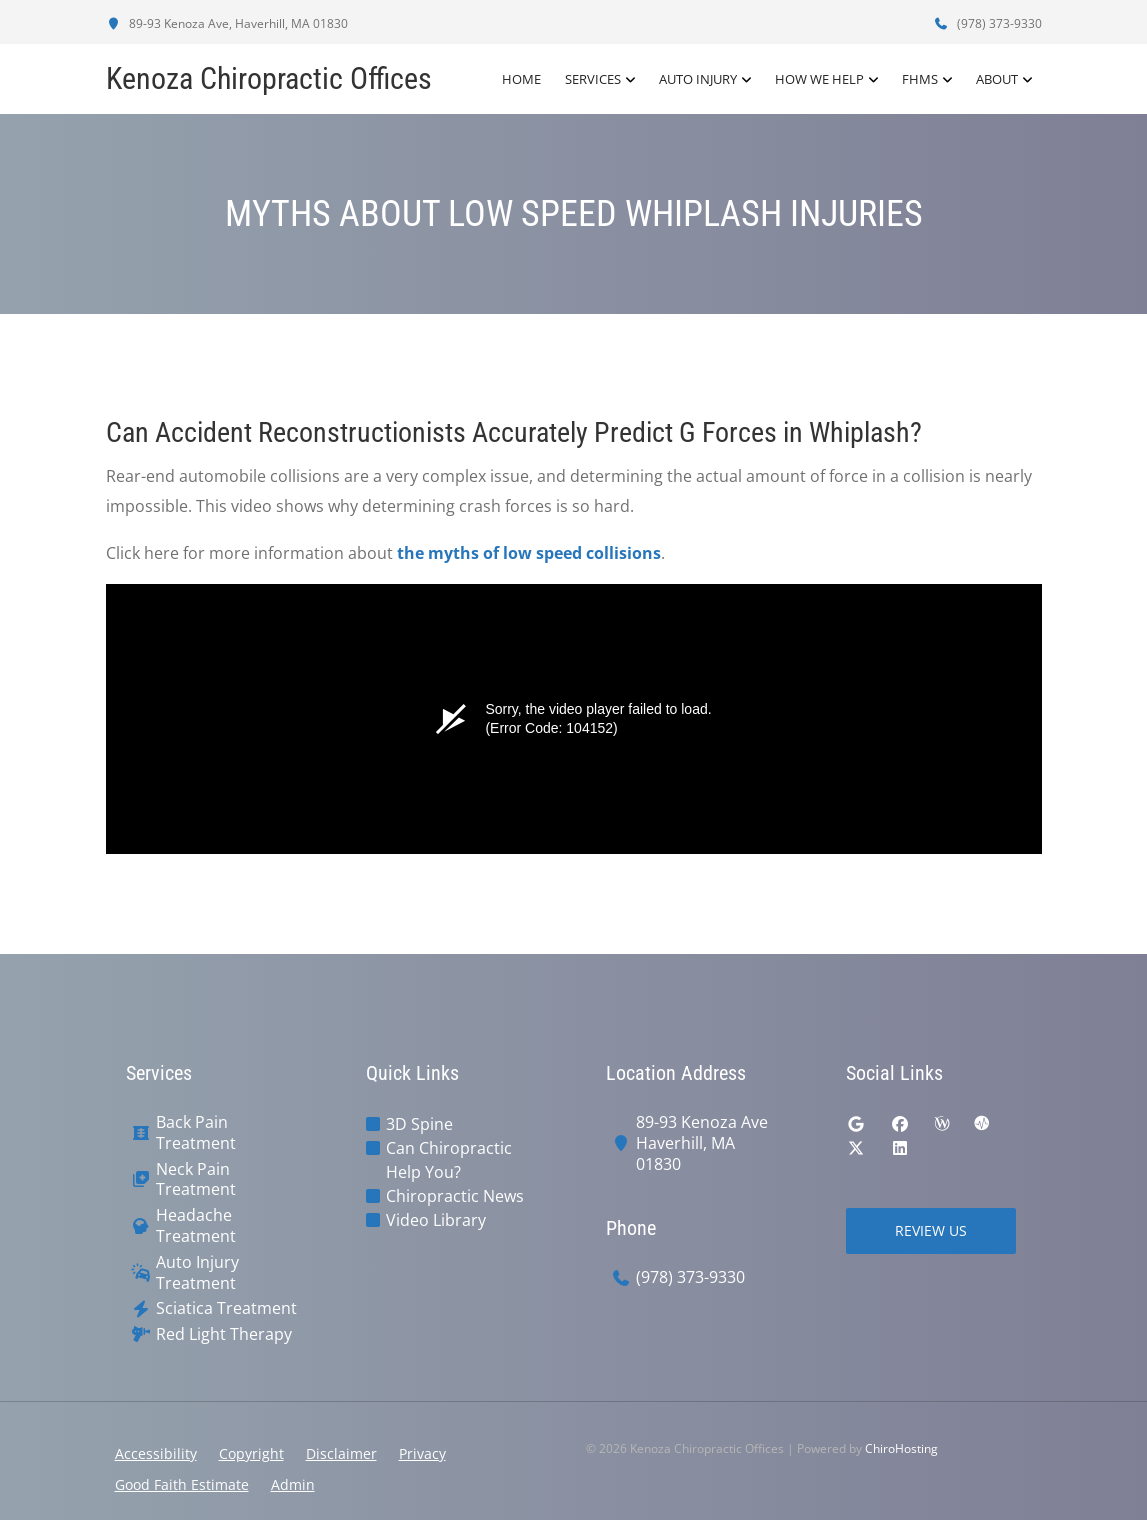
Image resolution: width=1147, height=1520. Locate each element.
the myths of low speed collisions (529, 553)
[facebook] (900, 1124)
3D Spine (419, 1124)
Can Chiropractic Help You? (449, 1160)
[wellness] (942, 1124)
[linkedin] (900, 1148)
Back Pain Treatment (196, 1133)
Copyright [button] (251, 1453)
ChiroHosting (901, 1448)
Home (521, 79)
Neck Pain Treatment (196, 1180)
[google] (856, 1124)
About (997, 79)
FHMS (920, 79)
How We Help (819, 79)
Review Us (931, 1230)
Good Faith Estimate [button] (182, 1484)
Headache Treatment (196, 1226)
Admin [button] (293, 1484)
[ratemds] (982, 1124)
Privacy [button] (422, 1453)
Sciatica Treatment (226, 1308)
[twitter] (856, 1148)
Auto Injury (698, 79)
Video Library (436, 1220)
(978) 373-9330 (988, 23)
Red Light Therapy (224, 1334)
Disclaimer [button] (341, 1453)
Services (593, 79)
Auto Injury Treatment (197, 1273)
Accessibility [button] (156, 1453)
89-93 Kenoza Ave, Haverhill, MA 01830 (227, 23)
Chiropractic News (455, 1196)
